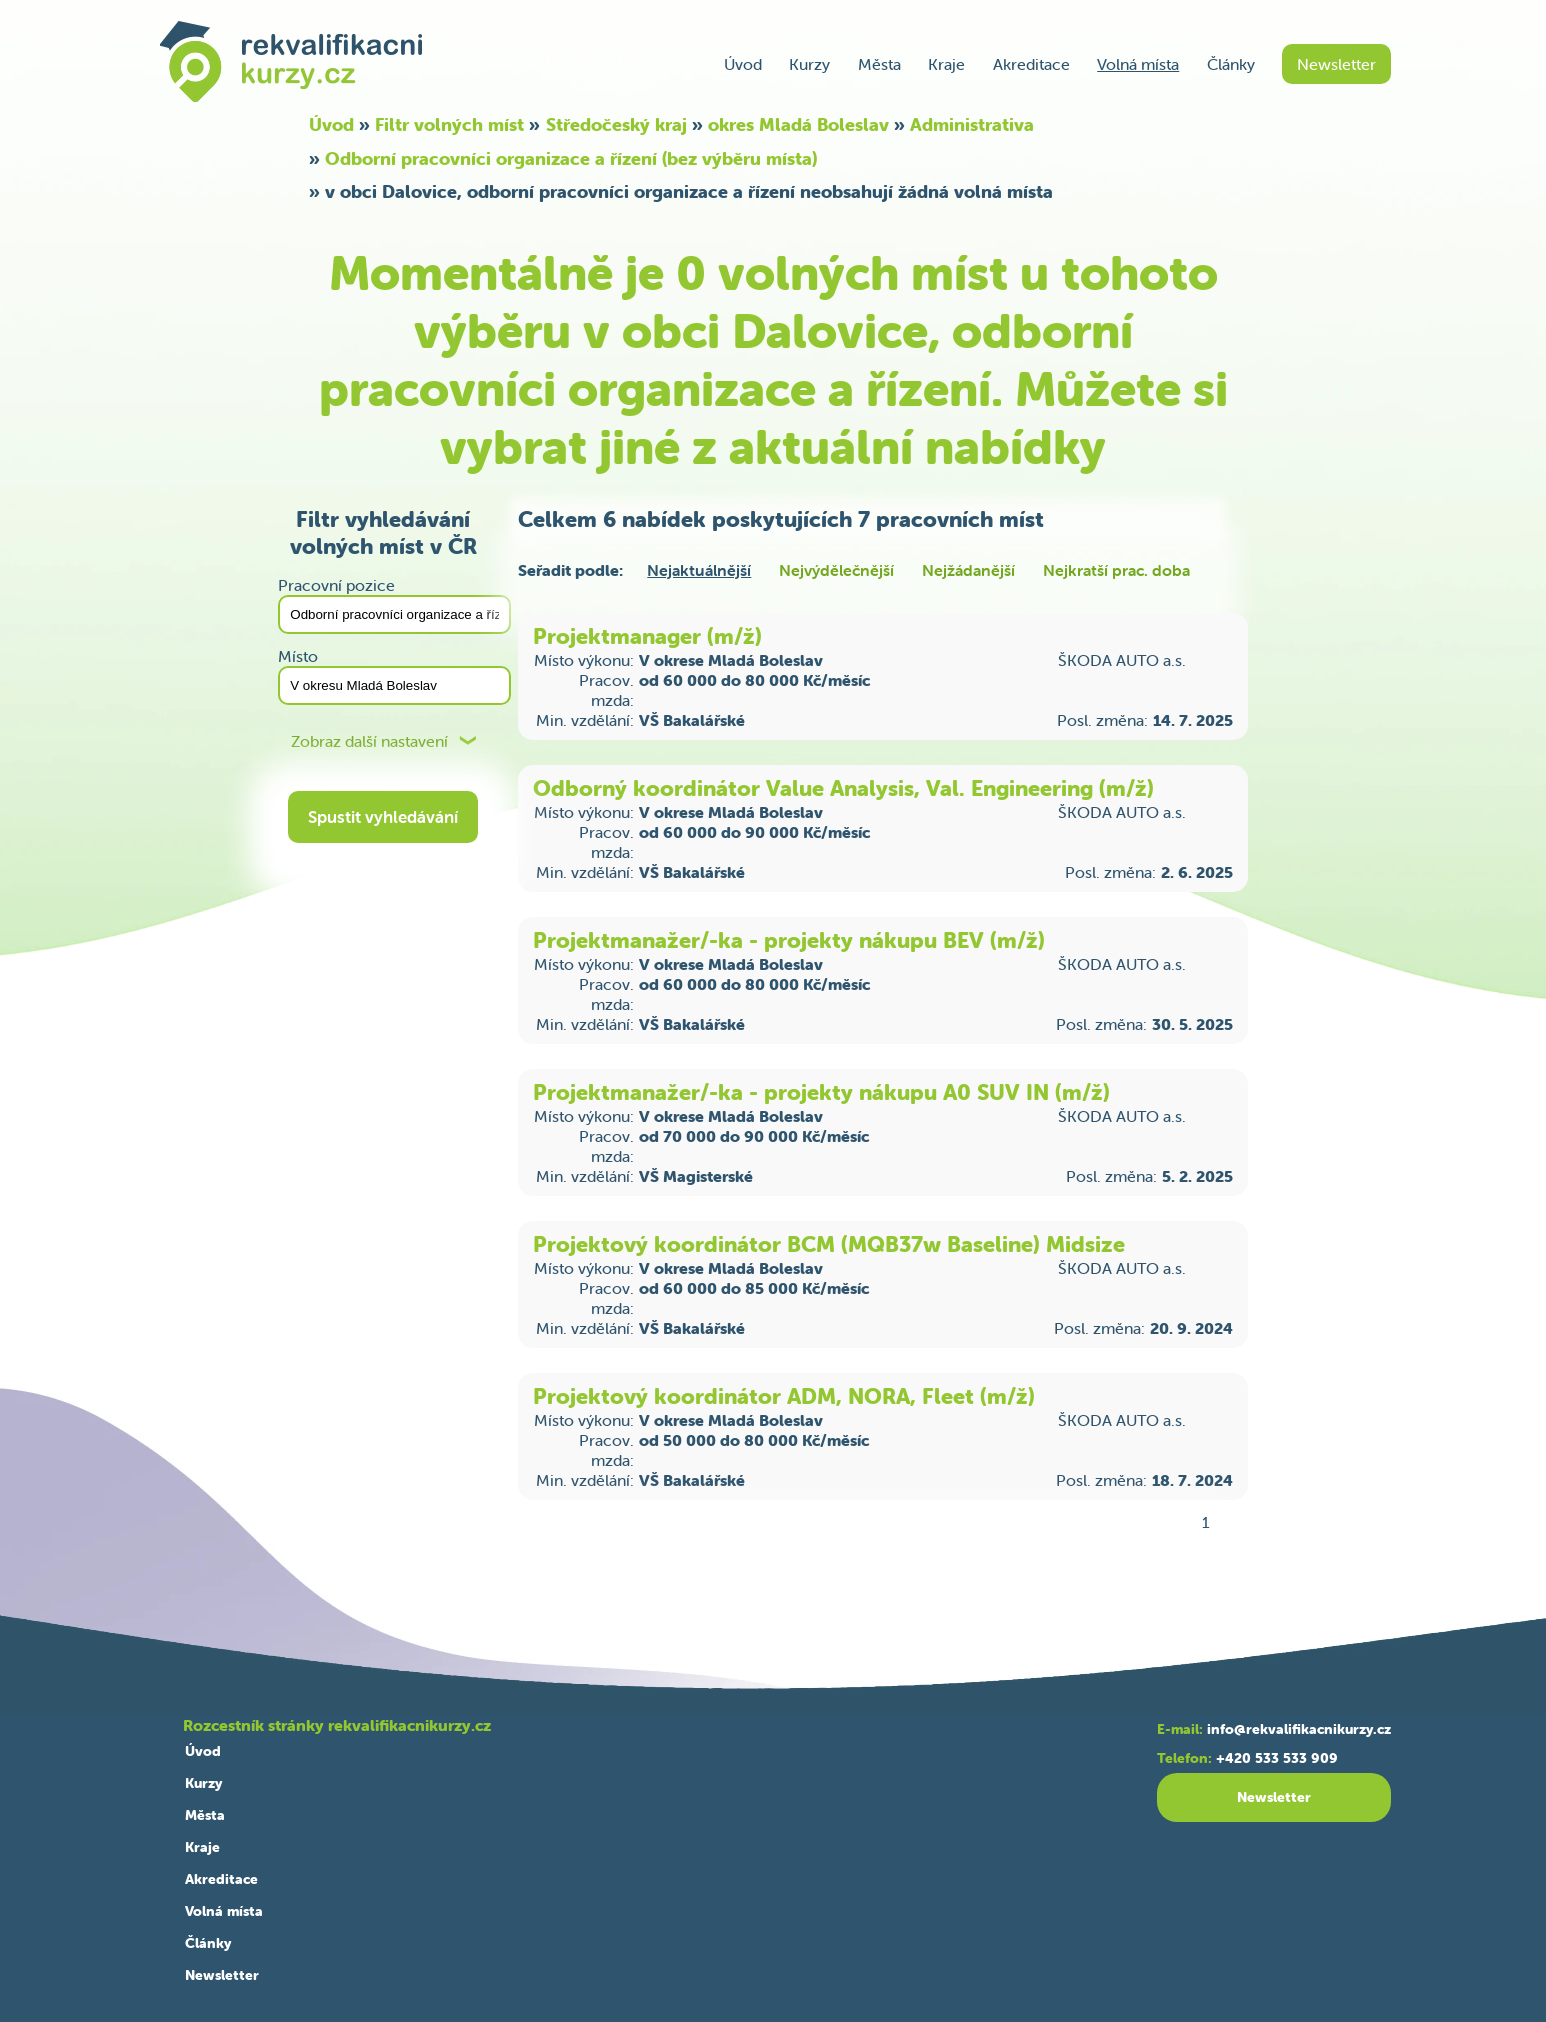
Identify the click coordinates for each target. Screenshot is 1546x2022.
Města (879, 64)
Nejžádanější (968, 570)
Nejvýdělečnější (836, 570)
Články (1231, 64)
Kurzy (809, 64)
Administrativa (972, 124)
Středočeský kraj (616, 124)
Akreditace (1031, 64)
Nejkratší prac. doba (1116, 570)
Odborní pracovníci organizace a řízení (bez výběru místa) (571, 158)
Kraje (946, 64)
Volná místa (1138, 64)
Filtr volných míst (449, 124)
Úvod (743, 64)
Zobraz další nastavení (369, 741)
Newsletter (1336, 64)
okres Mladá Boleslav (798, 124)
